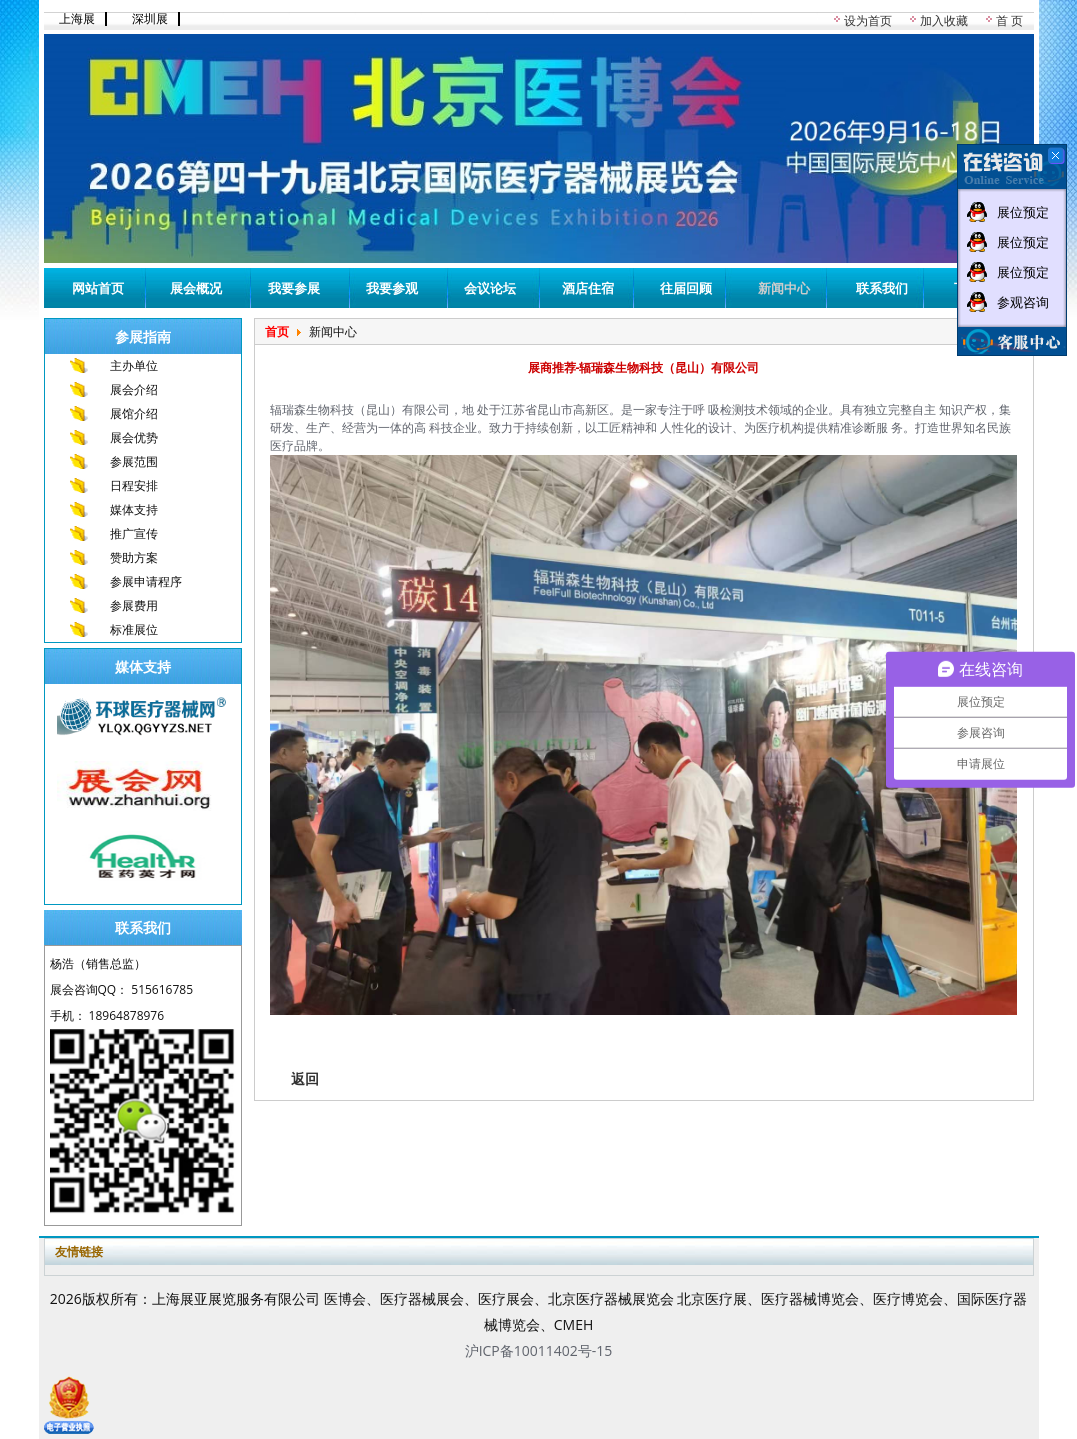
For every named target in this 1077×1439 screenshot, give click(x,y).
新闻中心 (784, 288)
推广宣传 (134, 533)
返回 (305, 1078)
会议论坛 (490, 288)
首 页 (1009, 20)
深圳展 (150, 19)
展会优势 (134, 437)
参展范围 (134, 461)
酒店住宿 (588, 288)
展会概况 (196, 288)
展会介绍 (134, 389)
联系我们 (882, 288)
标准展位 (134, 629)
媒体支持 (134, 509)
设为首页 (868, 20)
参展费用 (134, 605)
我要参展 (294, 288)
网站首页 (98, 288)
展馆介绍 (134, 413)
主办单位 (134, 365)
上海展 (77, 19)
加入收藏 (944, 20)
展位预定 (1023, 212)
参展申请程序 (146, 581)
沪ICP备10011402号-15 (539, 1350)
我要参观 (392, 288)
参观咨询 (1023, 302)
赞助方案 (134, 557)
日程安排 (134, 485)
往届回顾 (686, 288)
